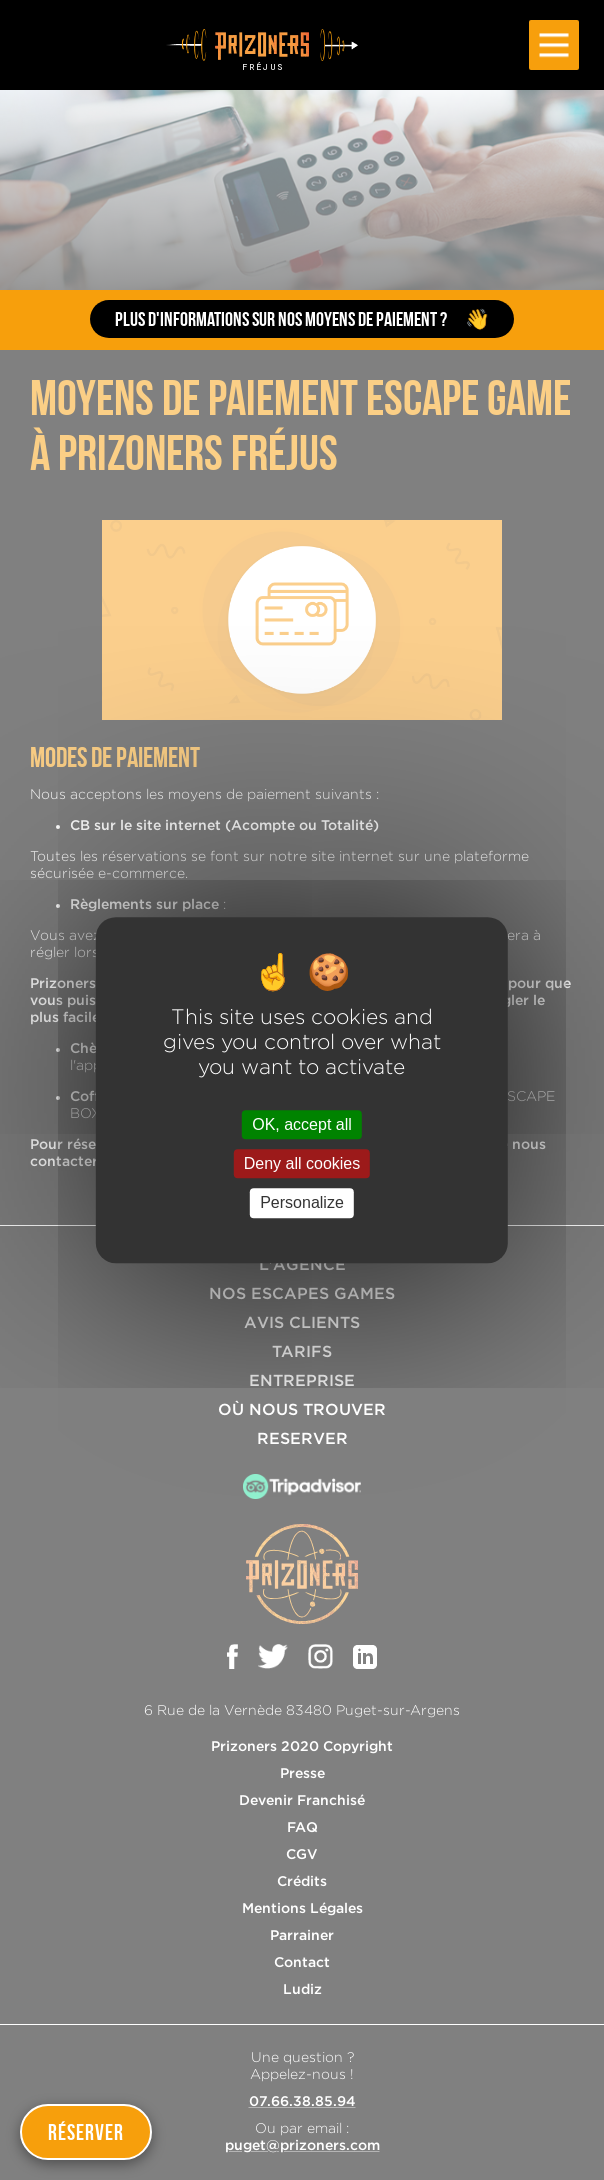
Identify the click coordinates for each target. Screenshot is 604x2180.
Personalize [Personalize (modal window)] (302, 1203)
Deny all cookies (302, 1163)
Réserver (86, 2132)
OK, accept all (302, 1124)
